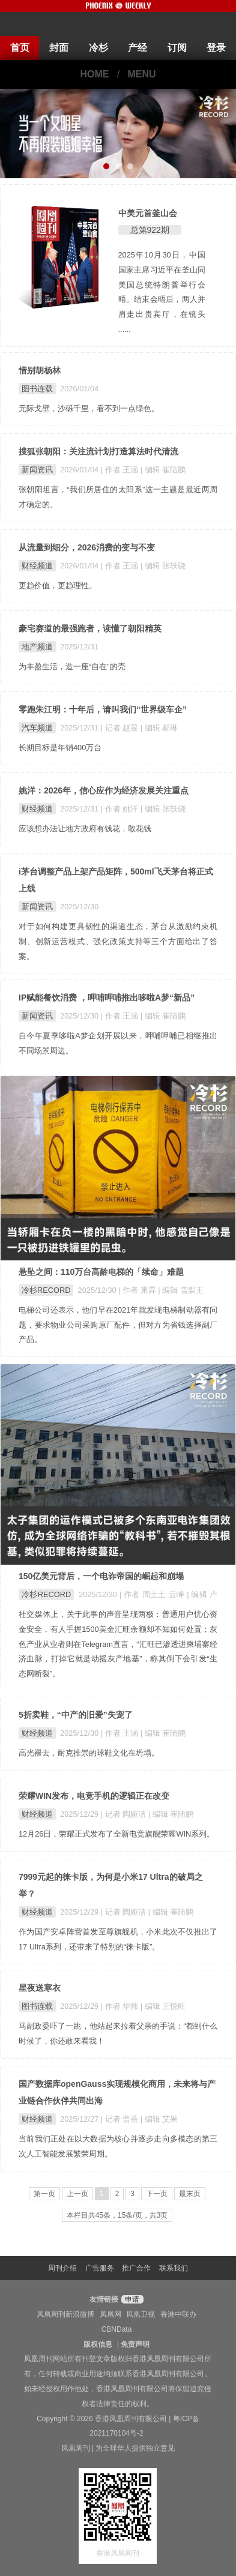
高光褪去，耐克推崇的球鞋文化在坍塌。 (89, 1752)
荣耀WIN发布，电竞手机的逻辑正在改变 (94, 1796)
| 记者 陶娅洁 (124, 1814)
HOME (94, 74)
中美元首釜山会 (147, 213)
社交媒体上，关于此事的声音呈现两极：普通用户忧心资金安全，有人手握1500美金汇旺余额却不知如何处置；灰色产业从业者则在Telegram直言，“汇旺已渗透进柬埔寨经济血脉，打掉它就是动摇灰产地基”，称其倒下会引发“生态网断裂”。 (118, 1644)
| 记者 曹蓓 (121, 2118)
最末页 (190, 2193)
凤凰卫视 (140, 2314)
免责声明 (135, 2344)
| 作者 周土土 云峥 (153, 1594)
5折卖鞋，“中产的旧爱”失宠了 (76, 1715)
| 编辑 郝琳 (159, 727)
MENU (142, 74)
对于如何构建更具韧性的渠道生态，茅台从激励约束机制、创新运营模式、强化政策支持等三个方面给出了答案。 (118, 941)
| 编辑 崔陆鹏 (163, 469)
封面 (58, 48)
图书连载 (37, 388)
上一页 (77, 2193)
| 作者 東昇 (138, 1290)
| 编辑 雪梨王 (180, 1290)
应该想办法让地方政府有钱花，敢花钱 (85, 828)
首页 (19, 48)
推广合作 (136, 2268)
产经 (137, 48)
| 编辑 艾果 (159, 2118)
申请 (131, 2299)
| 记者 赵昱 (121, 727)
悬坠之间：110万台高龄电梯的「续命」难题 (101, 1272)
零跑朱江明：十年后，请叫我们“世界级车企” (103, 709)
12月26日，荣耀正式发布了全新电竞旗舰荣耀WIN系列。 (116, 1833)
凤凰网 (110, 2314)
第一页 (44, 2193)
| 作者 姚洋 (121, 808)
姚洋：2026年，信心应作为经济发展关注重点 (104, 790)
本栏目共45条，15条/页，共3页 (117, 2215)
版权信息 (97, 2344)
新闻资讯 (37, 469)
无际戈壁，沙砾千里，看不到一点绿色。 (89, 408)
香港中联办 (178, 2314)
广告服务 (99, 2268)
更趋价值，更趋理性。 (58, 585)
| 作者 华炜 (121, 2006)
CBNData (116, 2329)
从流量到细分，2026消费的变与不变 (87, 547)
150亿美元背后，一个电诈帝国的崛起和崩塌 (101, 1576)
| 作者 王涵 (121, 469)
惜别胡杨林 (40, 370)
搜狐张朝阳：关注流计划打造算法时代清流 (98, 451)
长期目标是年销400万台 (60, 747)
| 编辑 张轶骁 (163, 565)
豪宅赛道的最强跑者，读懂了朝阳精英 (90, 628)
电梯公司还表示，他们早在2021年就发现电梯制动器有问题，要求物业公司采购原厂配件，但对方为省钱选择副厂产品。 (118, 1324)
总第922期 (149, 230)
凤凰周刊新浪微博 (65, 2314)
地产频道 (37, 646)
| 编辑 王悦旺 (163, 2006)
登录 (216, 48)
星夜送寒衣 (40, 1988)
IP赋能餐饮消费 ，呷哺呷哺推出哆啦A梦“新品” (107, 997)
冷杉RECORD (46, 1290)
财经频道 (37, 565)
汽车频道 (37, 727)
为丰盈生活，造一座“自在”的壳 (72, 666)
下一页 (157, 2193)
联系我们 (173, 2268)
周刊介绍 (62, 2268)
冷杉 (98, 48)
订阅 (177, 48)
